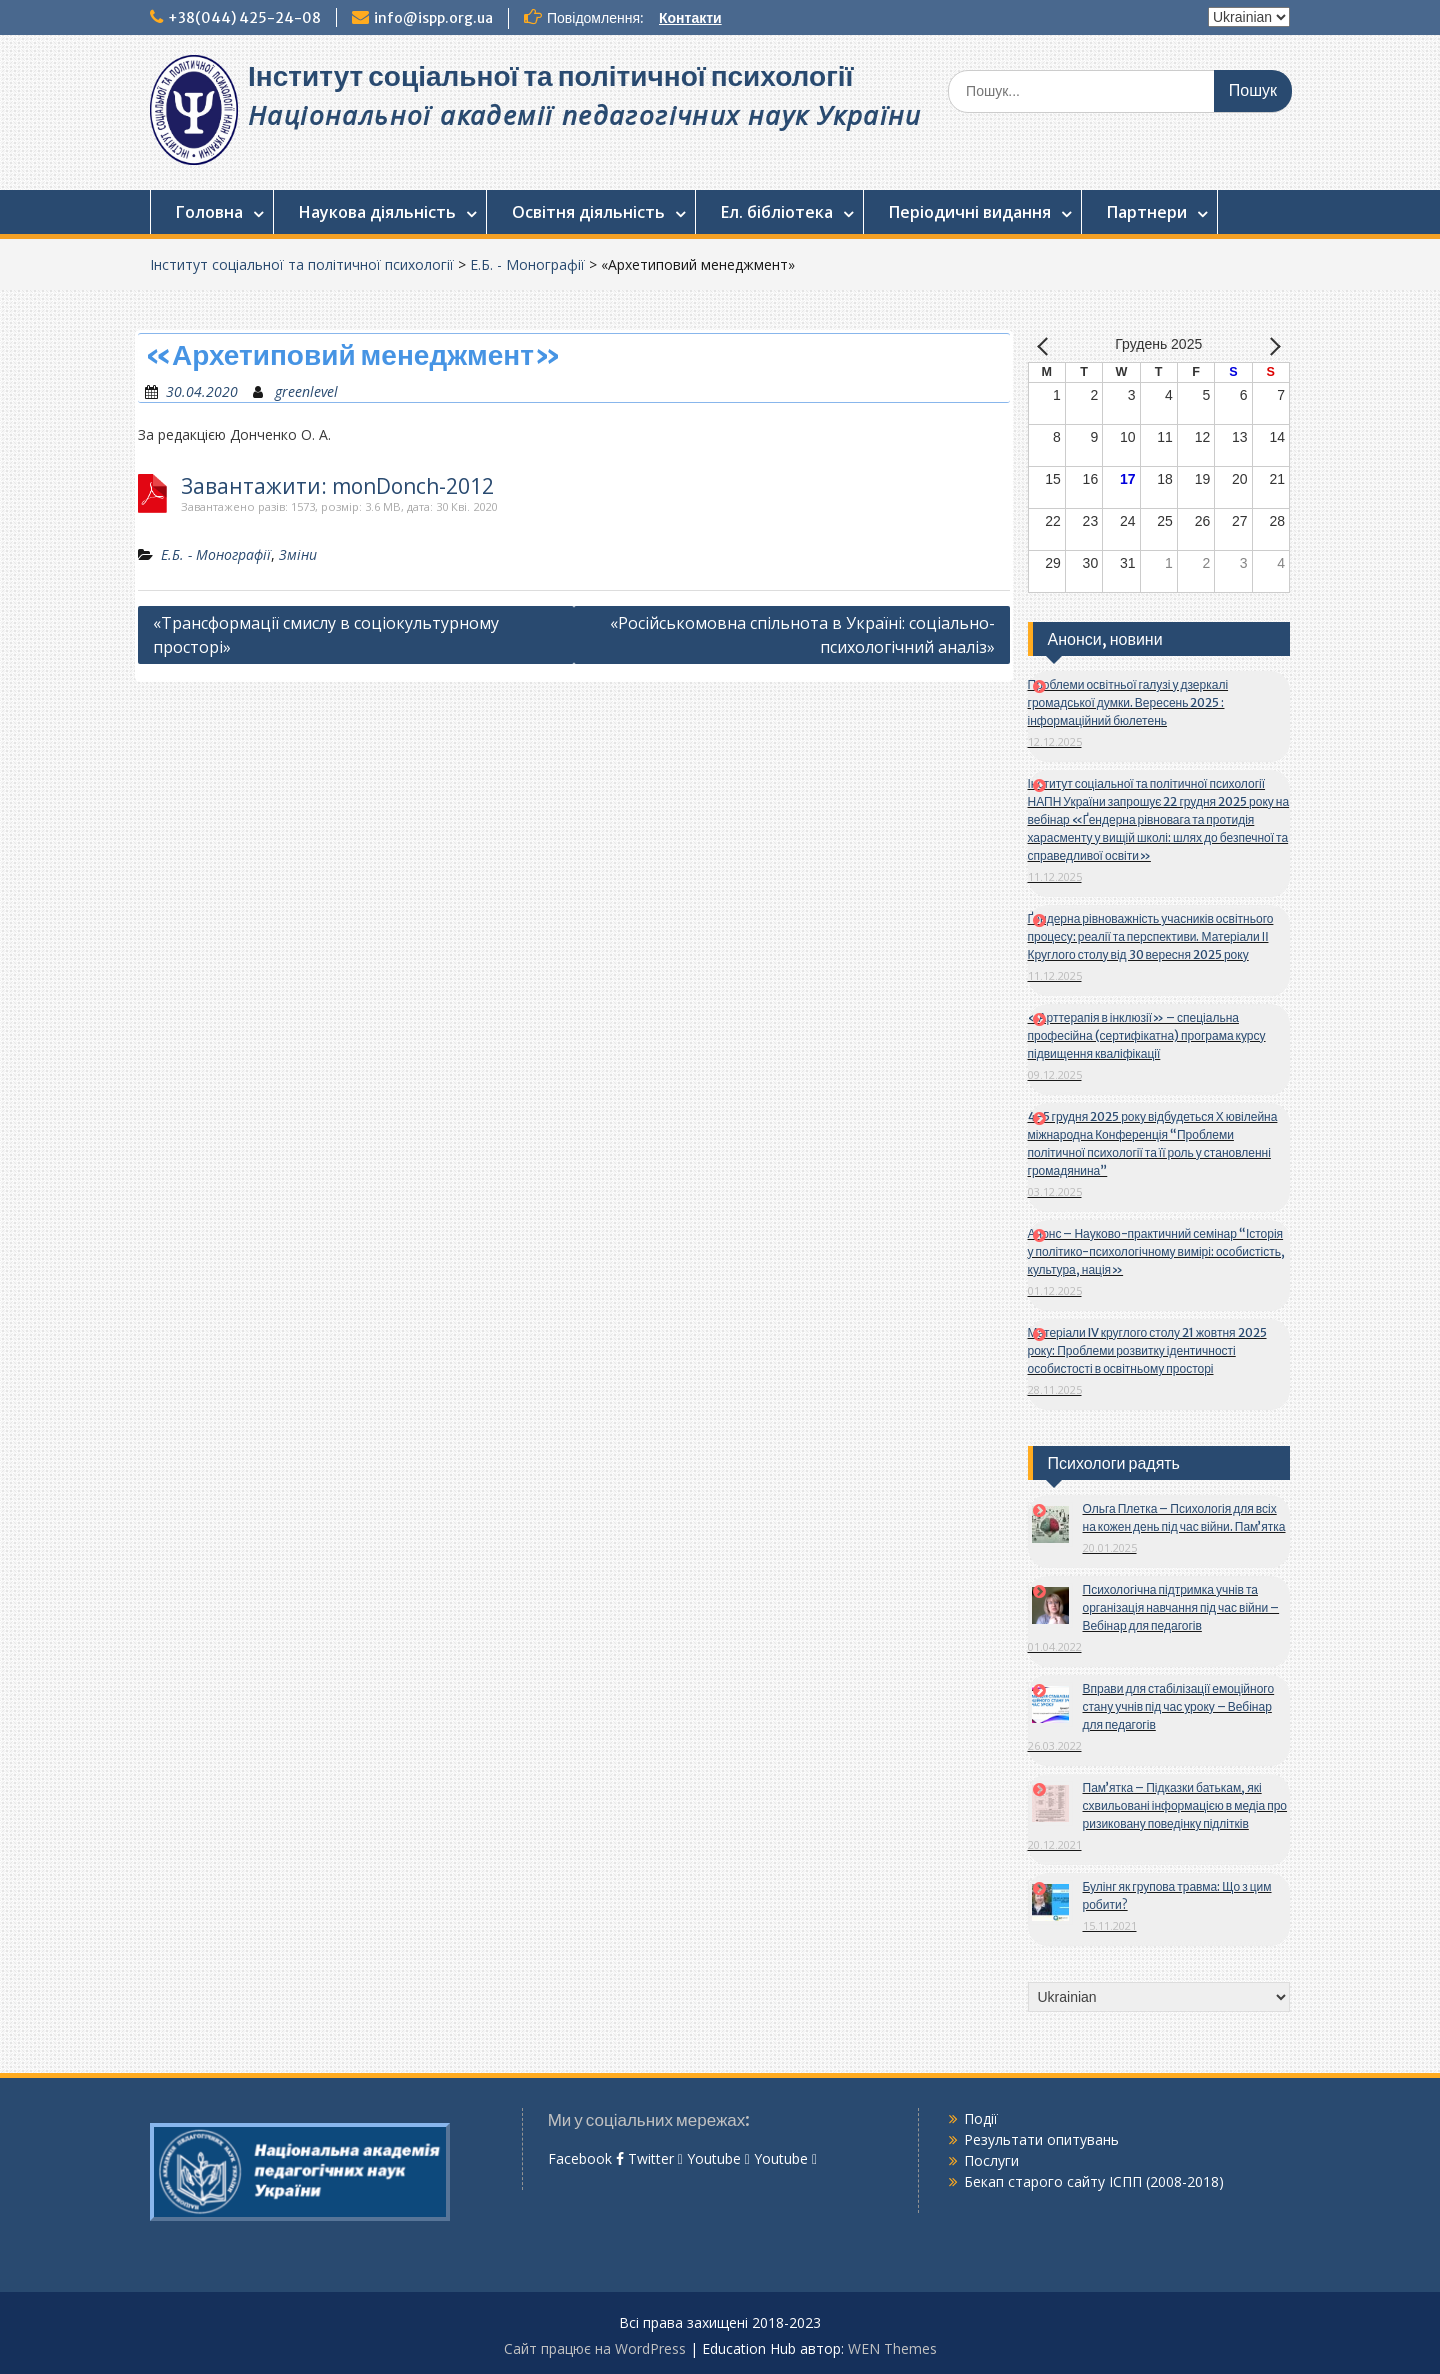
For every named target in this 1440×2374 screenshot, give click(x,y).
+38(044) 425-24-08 (244, 18)
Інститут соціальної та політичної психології (550, 76)
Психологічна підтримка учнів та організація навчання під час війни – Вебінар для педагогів (1181, 1607)
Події (981, 2118)
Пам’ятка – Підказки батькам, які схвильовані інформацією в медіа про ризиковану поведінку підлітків (1185, 1805)
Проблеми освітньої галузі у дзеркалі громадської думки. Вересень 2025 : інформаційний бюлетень (1128, 702)
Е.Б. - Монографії (527, 264)
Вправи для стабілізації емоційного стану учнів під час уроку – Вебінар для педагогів (1179, 1706)
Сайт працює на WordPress (595, 2348)
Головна (209, 212)
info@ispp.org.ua (433, 18)
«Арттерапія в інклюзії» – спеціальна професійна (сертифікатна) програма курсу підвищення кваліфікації (1147, 1035)
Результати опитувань (1041, 2139)
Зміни (298, 554)
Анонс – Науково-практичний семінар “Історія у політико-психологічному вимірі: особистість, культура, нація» (1156, 1251)
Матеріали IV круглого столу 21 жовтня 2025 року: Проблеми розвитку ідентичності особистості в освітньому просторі (1147, 1350)
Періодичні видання (970, 212)
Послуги (991, 2160)
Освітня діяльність (588, 212)
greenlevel (306, 391)
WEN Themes (892, 2348)
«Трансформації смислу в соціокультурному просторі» (326, 635)
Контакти (690, 18)
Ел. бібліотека (777, 212)
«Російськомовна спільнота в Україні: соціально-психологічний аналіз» (802, 635)
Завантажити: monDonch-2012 (337, 486)
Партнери (1147, 212)
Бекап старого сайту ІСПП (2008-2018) (1094, 2181)
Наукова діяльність (377, 212)
